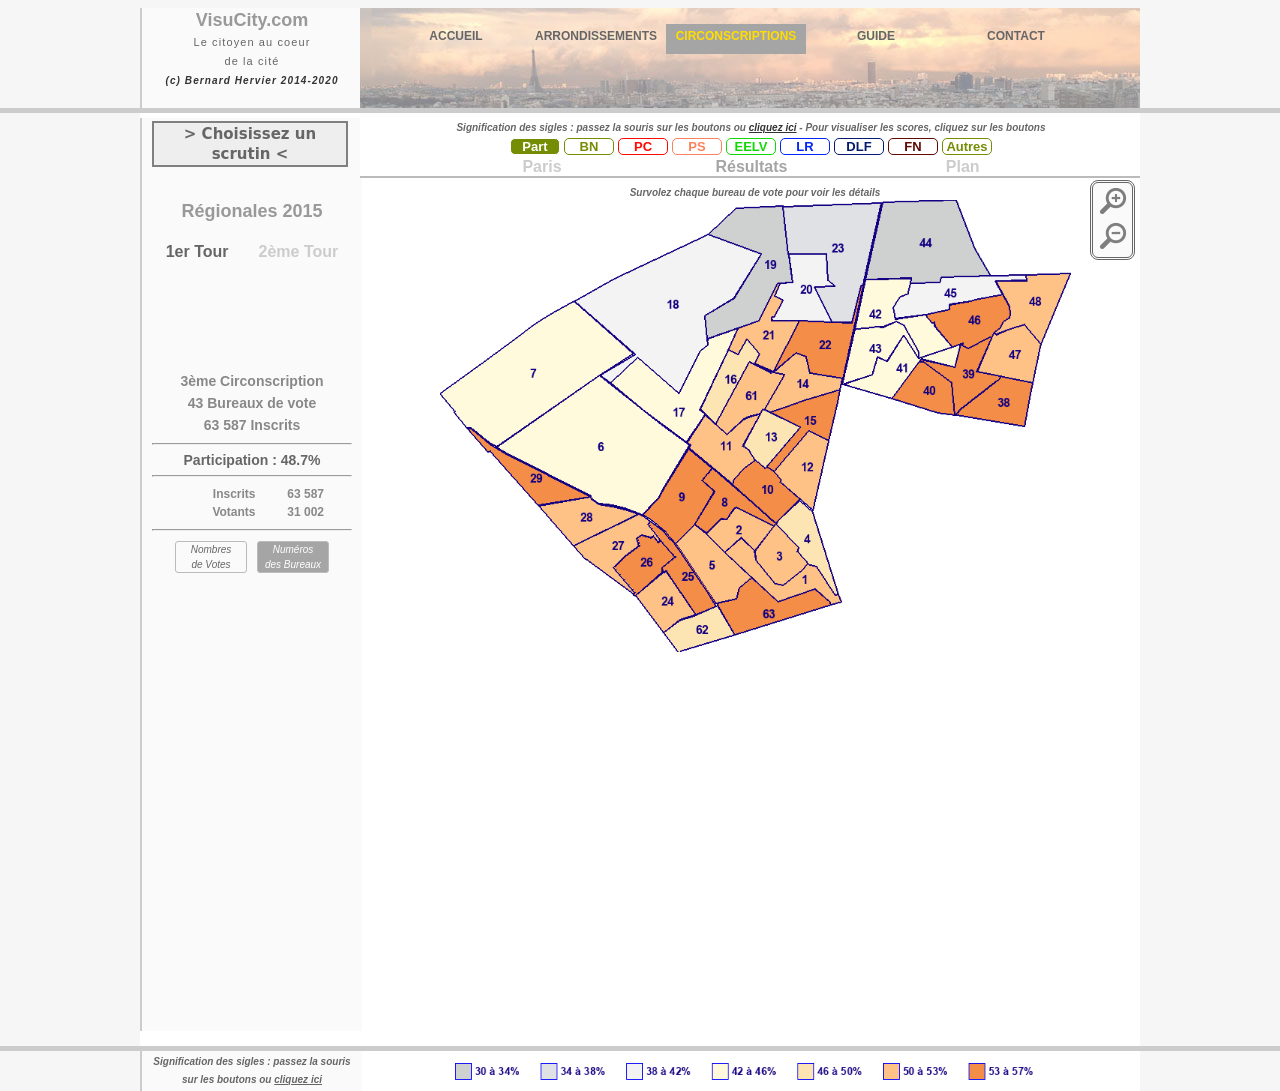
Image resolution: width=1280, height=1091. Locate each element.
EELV (751, 146)
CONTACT (1016, 36)
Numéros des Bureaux (293, 557)
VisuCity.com (252, 20)
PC (643, 146)
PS (696, 146)
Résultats (751, 166)
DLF (858, 146)
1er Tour (197, 251)
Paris (541, 166)
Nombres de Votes (211, 557)
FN (912, 146)
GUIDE (876, 36)
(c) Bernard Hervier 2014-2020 (251, 80)
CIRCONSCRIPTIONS (736, 36)
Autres (966, 146)
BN (589, 146)
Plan (960, 166)
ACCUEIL (455, 36)
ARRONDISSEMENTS (596, 36)
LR (804, 146)
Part (534, 146)
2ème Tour (299, 251)
